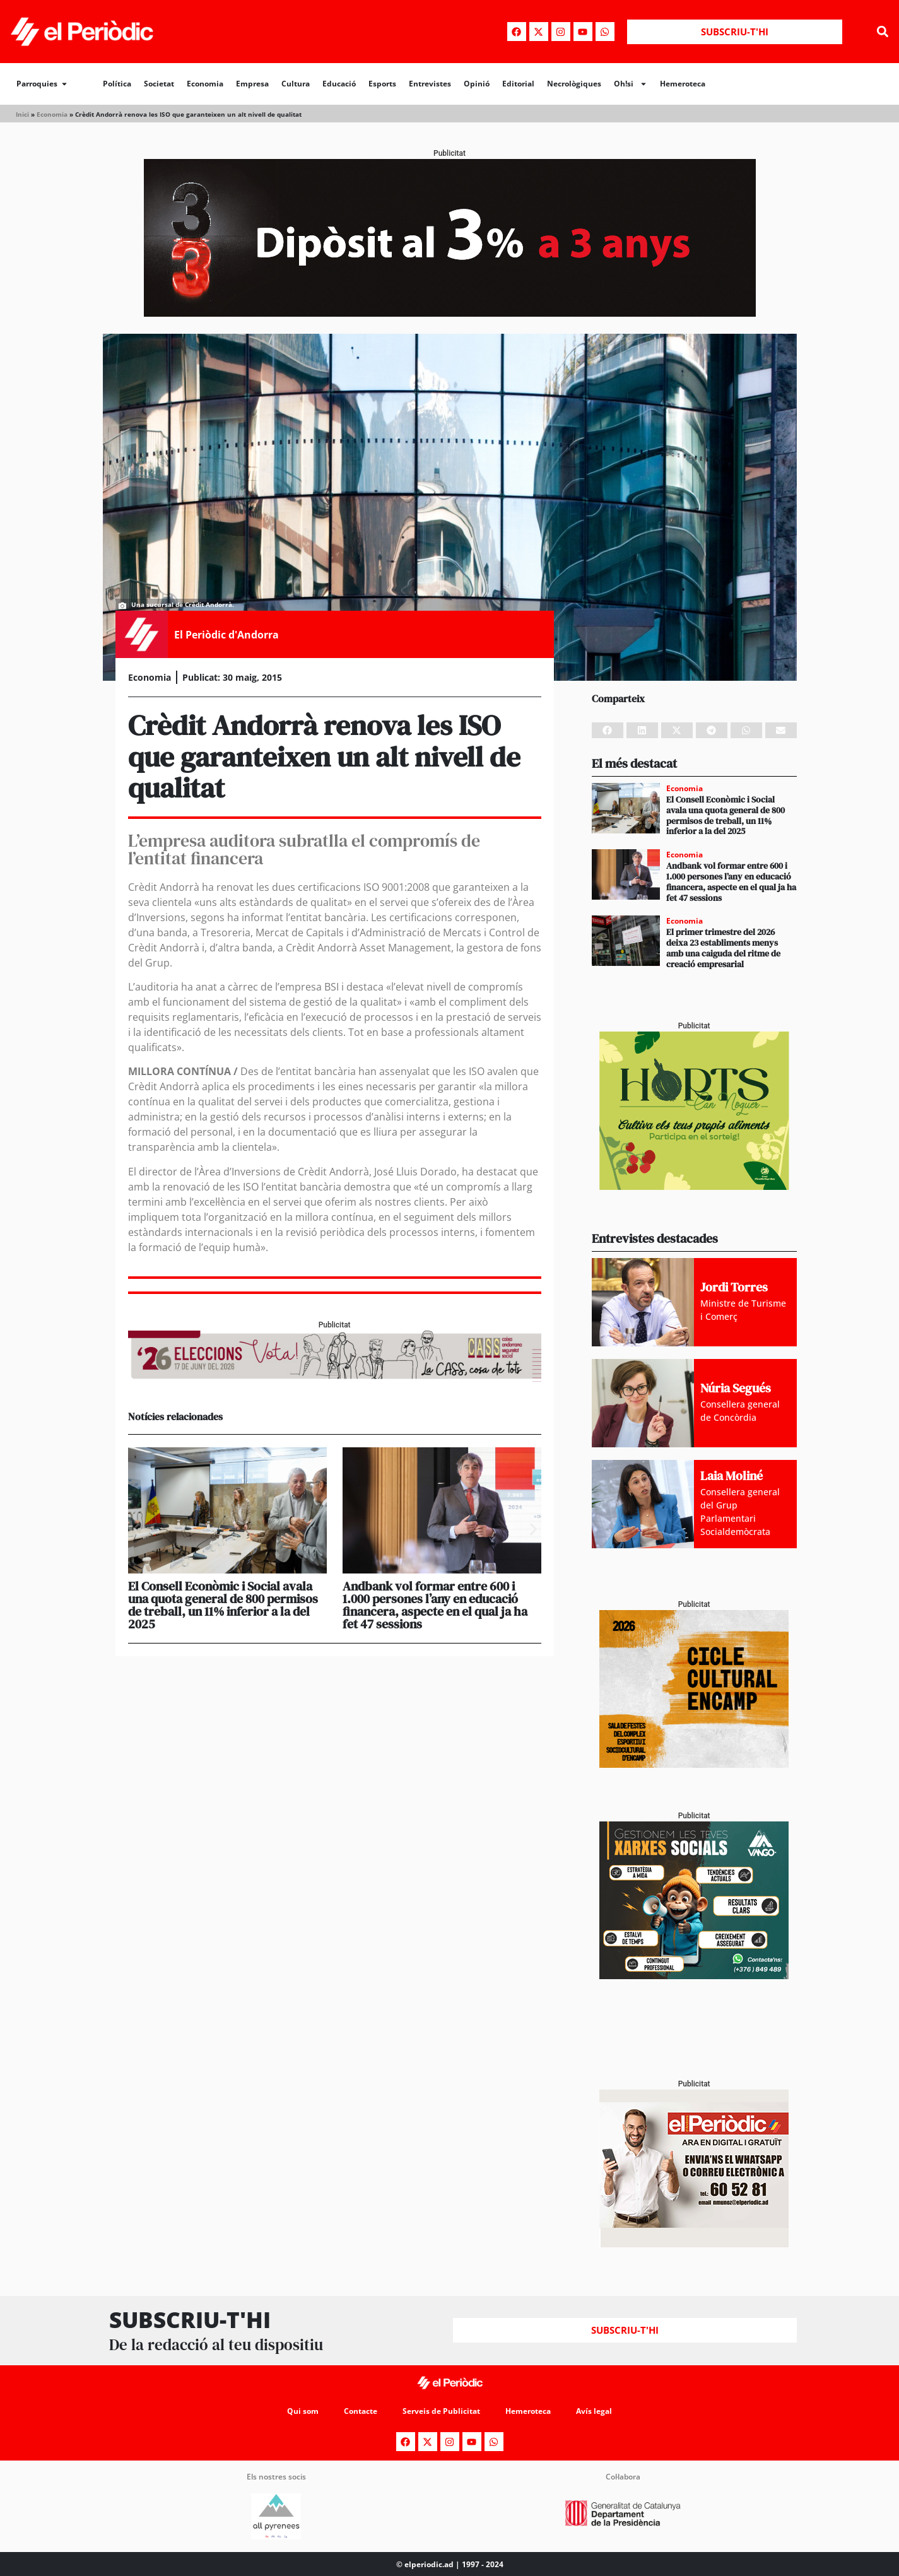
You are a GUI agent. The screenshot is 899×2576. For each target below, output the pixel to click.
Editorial (518, 83)
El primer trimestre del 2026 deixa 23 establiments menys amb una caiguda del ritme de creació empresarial (723, 948)
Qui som (303, 2411)
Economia (205, 83)
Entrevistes (430, 83)
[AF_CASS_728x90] (334, 1378)
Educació (339, 83)
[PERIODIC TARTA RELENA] (694, 1764)
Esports (382, 83)
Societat (159, 83)
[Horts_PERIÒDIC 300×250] (694, 1186)
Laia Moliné (731, 1476)
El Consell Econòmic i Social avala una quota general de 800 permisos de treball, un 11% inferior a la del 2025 (223, 1605)
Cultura (295, 83)
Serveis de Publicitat (441, 2411)
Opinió (477, 83)
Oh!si (630, 84)
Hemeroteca (682, 83)
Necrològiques (574, 83)
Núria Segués (735, 1388)
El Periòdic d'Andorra (226, 635)
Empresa (252, 83)
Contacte (360, 2411)
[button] (882, 31)
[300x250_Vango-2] (694, 1976)
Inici (22, 114)
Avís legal (594, 2411)
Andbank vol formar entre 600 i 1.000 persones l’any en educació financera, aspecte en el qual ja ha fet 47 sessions (435, 1605)
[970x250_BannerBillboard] (450, 313)
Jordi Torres (734, 1287)
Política (117, 83)
